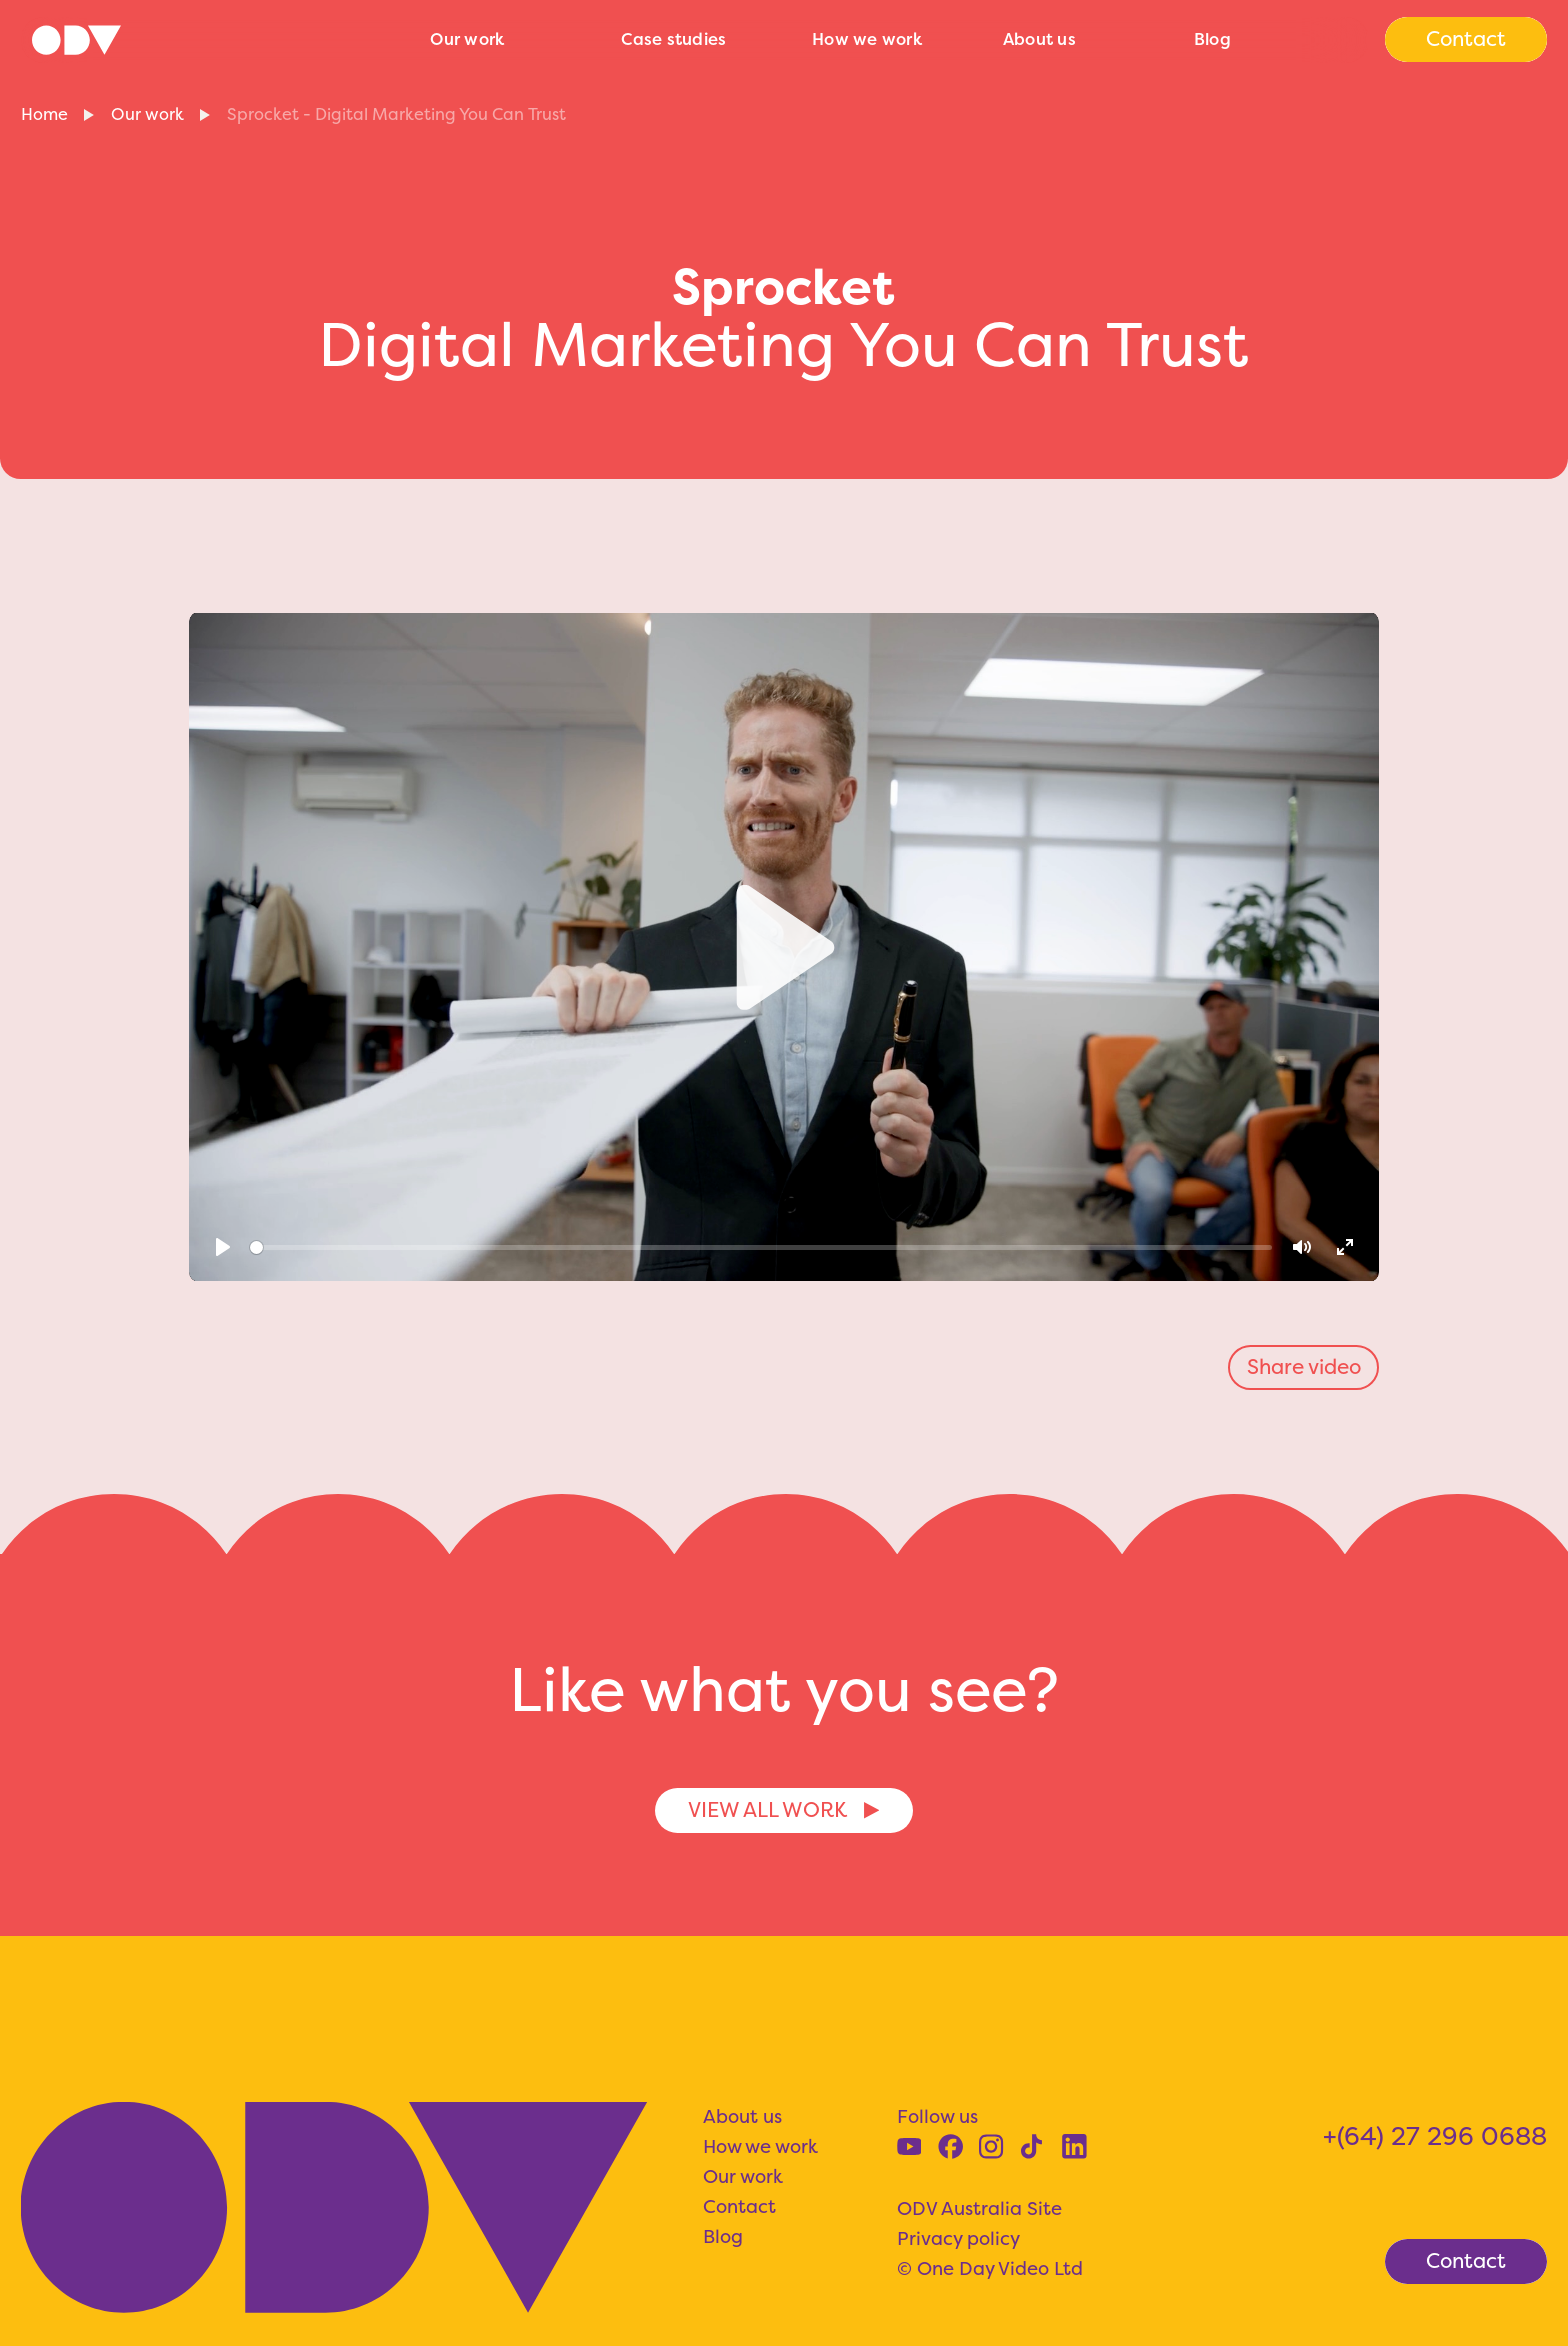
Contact (739, 2206)
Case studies (673, 39)
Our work (467, 39)
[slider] (761, 1247)
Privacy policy (958, 2238)
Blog (1212, 39)
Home (44, 114)
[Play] (223, 1247)
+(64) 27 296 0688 (1435, 2136)
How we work (867, 39)
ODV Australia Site (979, 2208)
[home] (214, 40)
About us (1039, 39)
